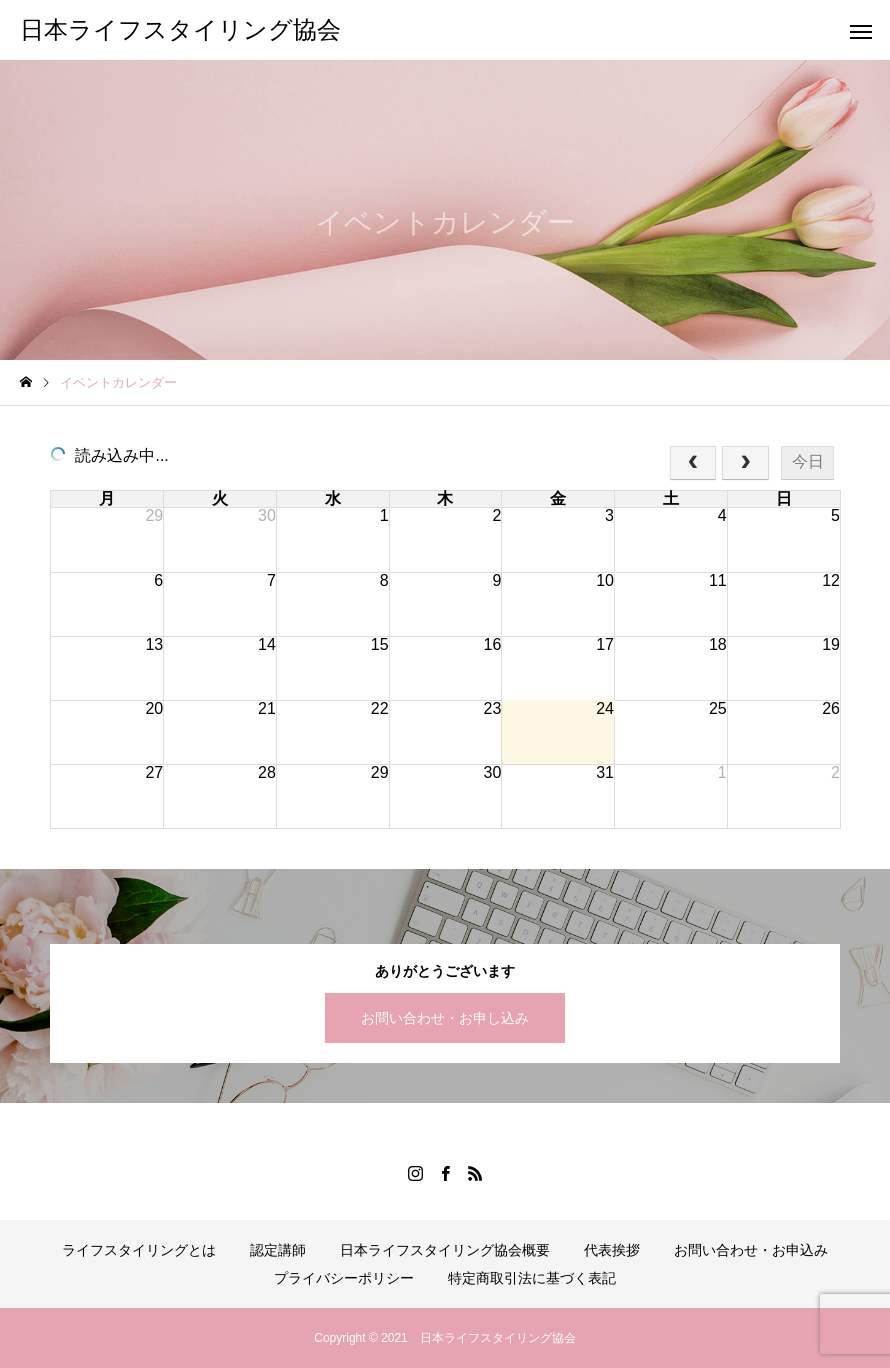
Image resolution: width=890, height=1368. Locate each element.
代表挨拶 (612, 1250)
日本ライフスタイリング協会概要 (445, 1250)
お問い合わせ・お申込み (751, 1250)
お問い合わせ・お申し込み (445, 1018)
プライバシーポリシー (344, 1278)
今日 (808, 461)
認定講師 (278, 1250)
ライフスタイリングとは (139, 1250)
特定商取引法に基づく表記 (532, 1278)
